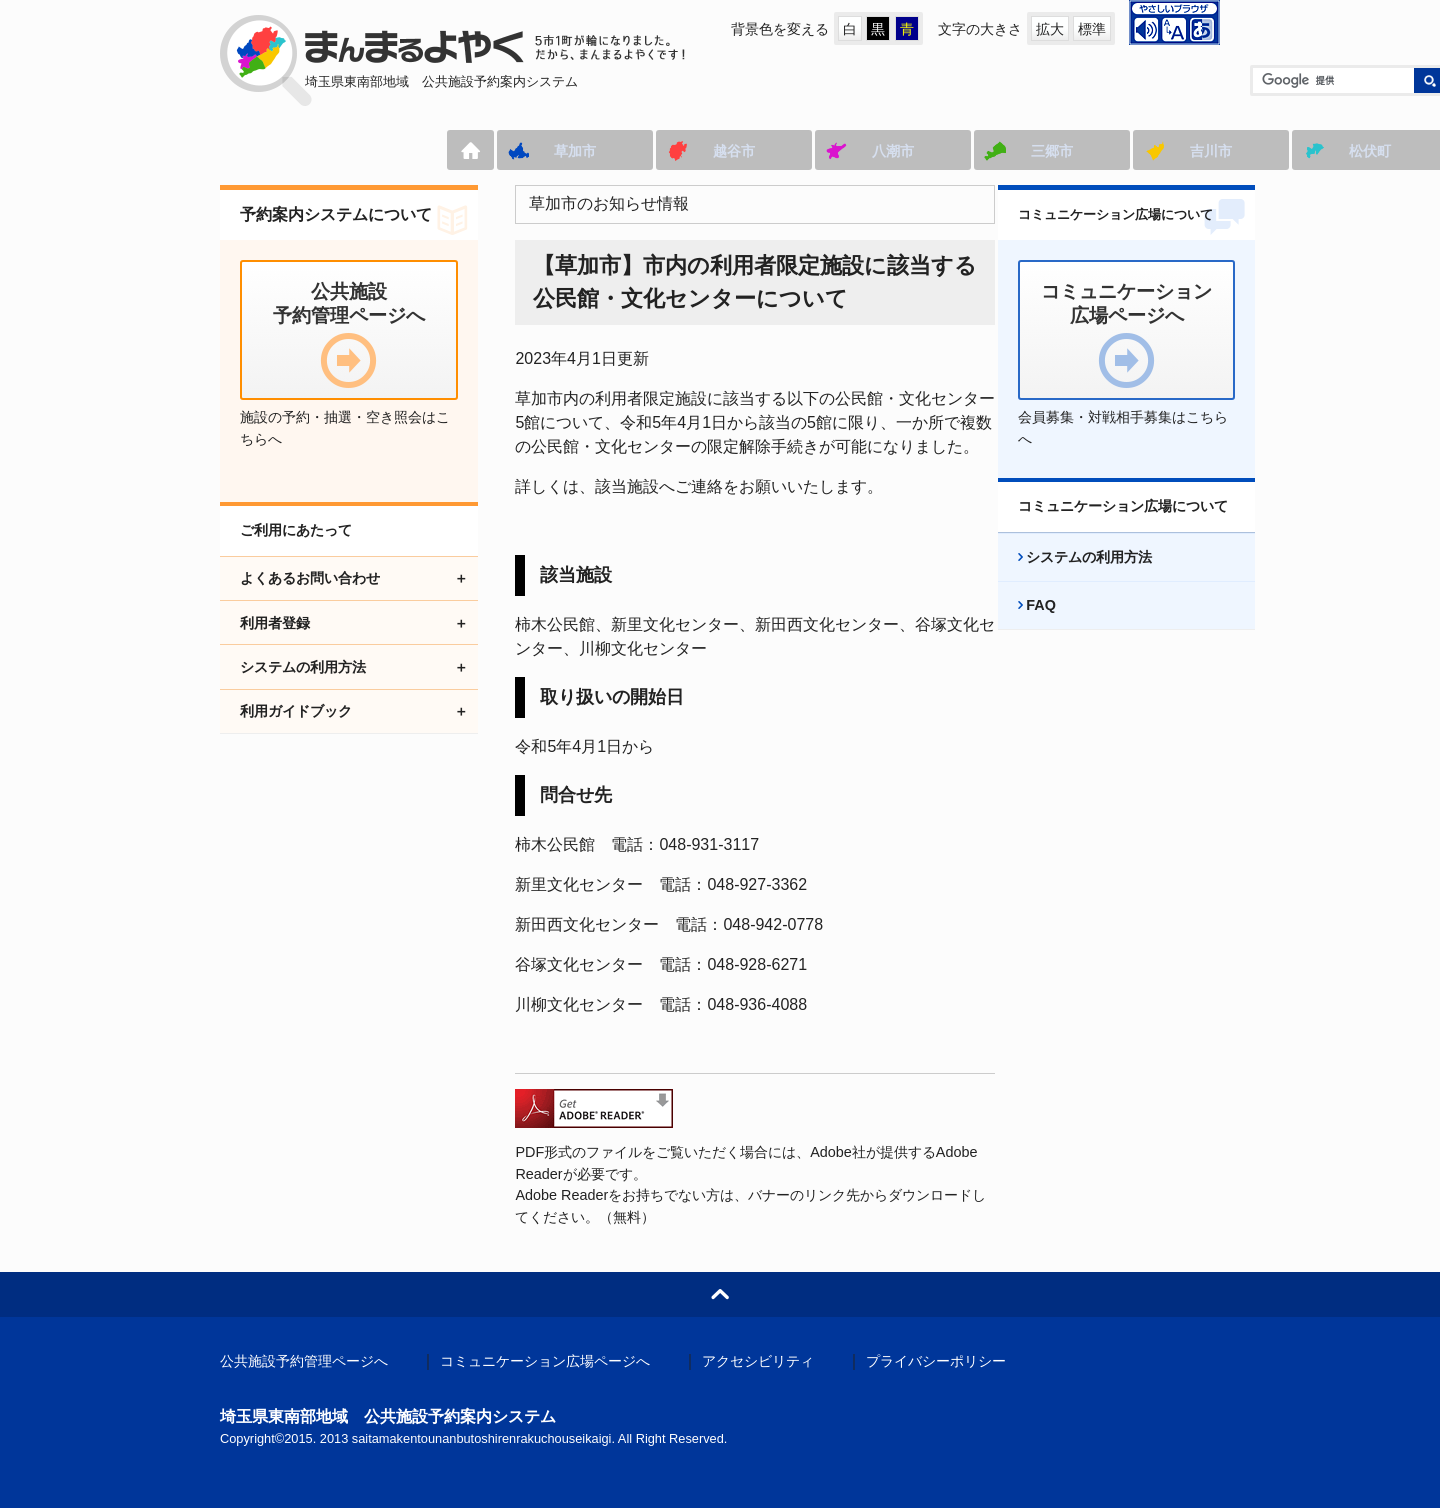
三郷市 (822, 151)
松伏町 (1140, 151)
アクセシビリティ (758, 1361)
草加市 (345, 151)
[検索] (1101, 80)
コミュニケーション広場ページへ (545, 1361)
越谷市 (504, 151)
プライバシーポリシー (936, 1361)
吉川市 (981, 151)
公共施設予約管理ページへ (304, 1361)
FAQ (1024, 627)
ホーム (240, 150)
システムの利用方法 (1072, 579)
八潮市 (663, 151)
